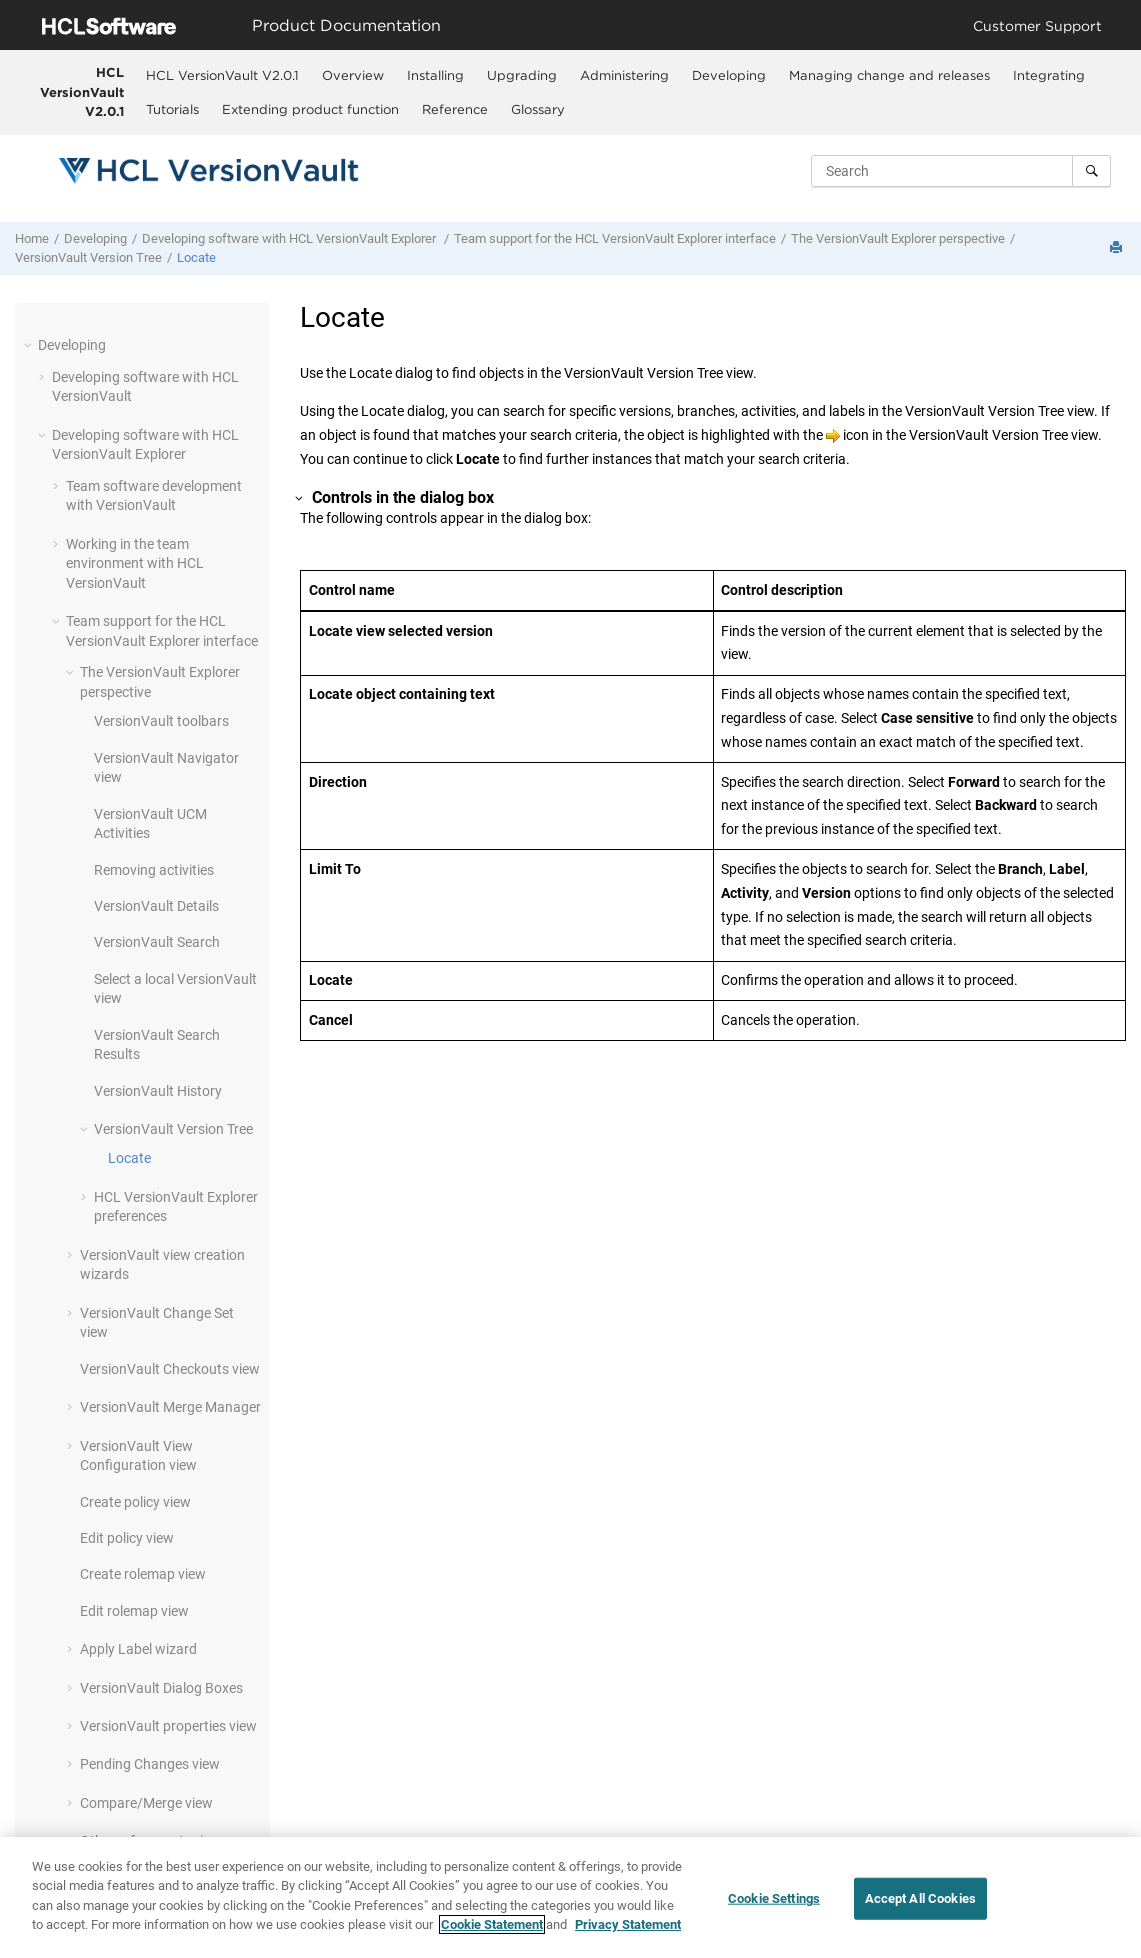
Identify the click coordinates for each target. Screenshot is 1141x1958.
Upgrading (522, 75)
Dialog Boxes (161, 1688)
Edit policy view (127, 1538)
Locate (196, 257)
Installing (435, 75)
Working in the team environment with (135, 563)
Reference (455, 109)
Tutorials (172, 109)
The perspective (898, 238)
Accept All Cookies (920, 1899)
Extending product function (310, 109)
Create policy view (135, 1502)
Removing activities (154, 870)
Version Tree (88, 257)
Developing (729, 75)
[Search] (1091, 171)
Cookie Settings (774, 1899)
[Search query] (961, 171)
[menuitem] (222, 75)
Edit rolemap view (134, 1611)
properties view (168, 1726)
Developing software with (290, 238)
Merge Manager (170, 1407)
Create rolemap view (143, 1574)
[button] (30, 345)
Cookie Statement (492, 1925)
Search (157, 942)
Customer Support (1037, 25)
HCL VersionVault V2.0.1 (82, 91)
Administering (624, 75)
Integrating (1049, 75)
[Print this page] (1118, 248)
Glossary (538, 109)
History (158, 1091)
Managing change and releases (889, 75)
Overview (353, 75)
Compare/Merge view (146, 1803)
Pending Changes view (150, 1764)
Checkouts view (170, 1369)
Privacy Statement (628, 1925)
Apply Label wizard (138, 1649)
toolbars (161, 721)
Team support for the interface (615, 238)
